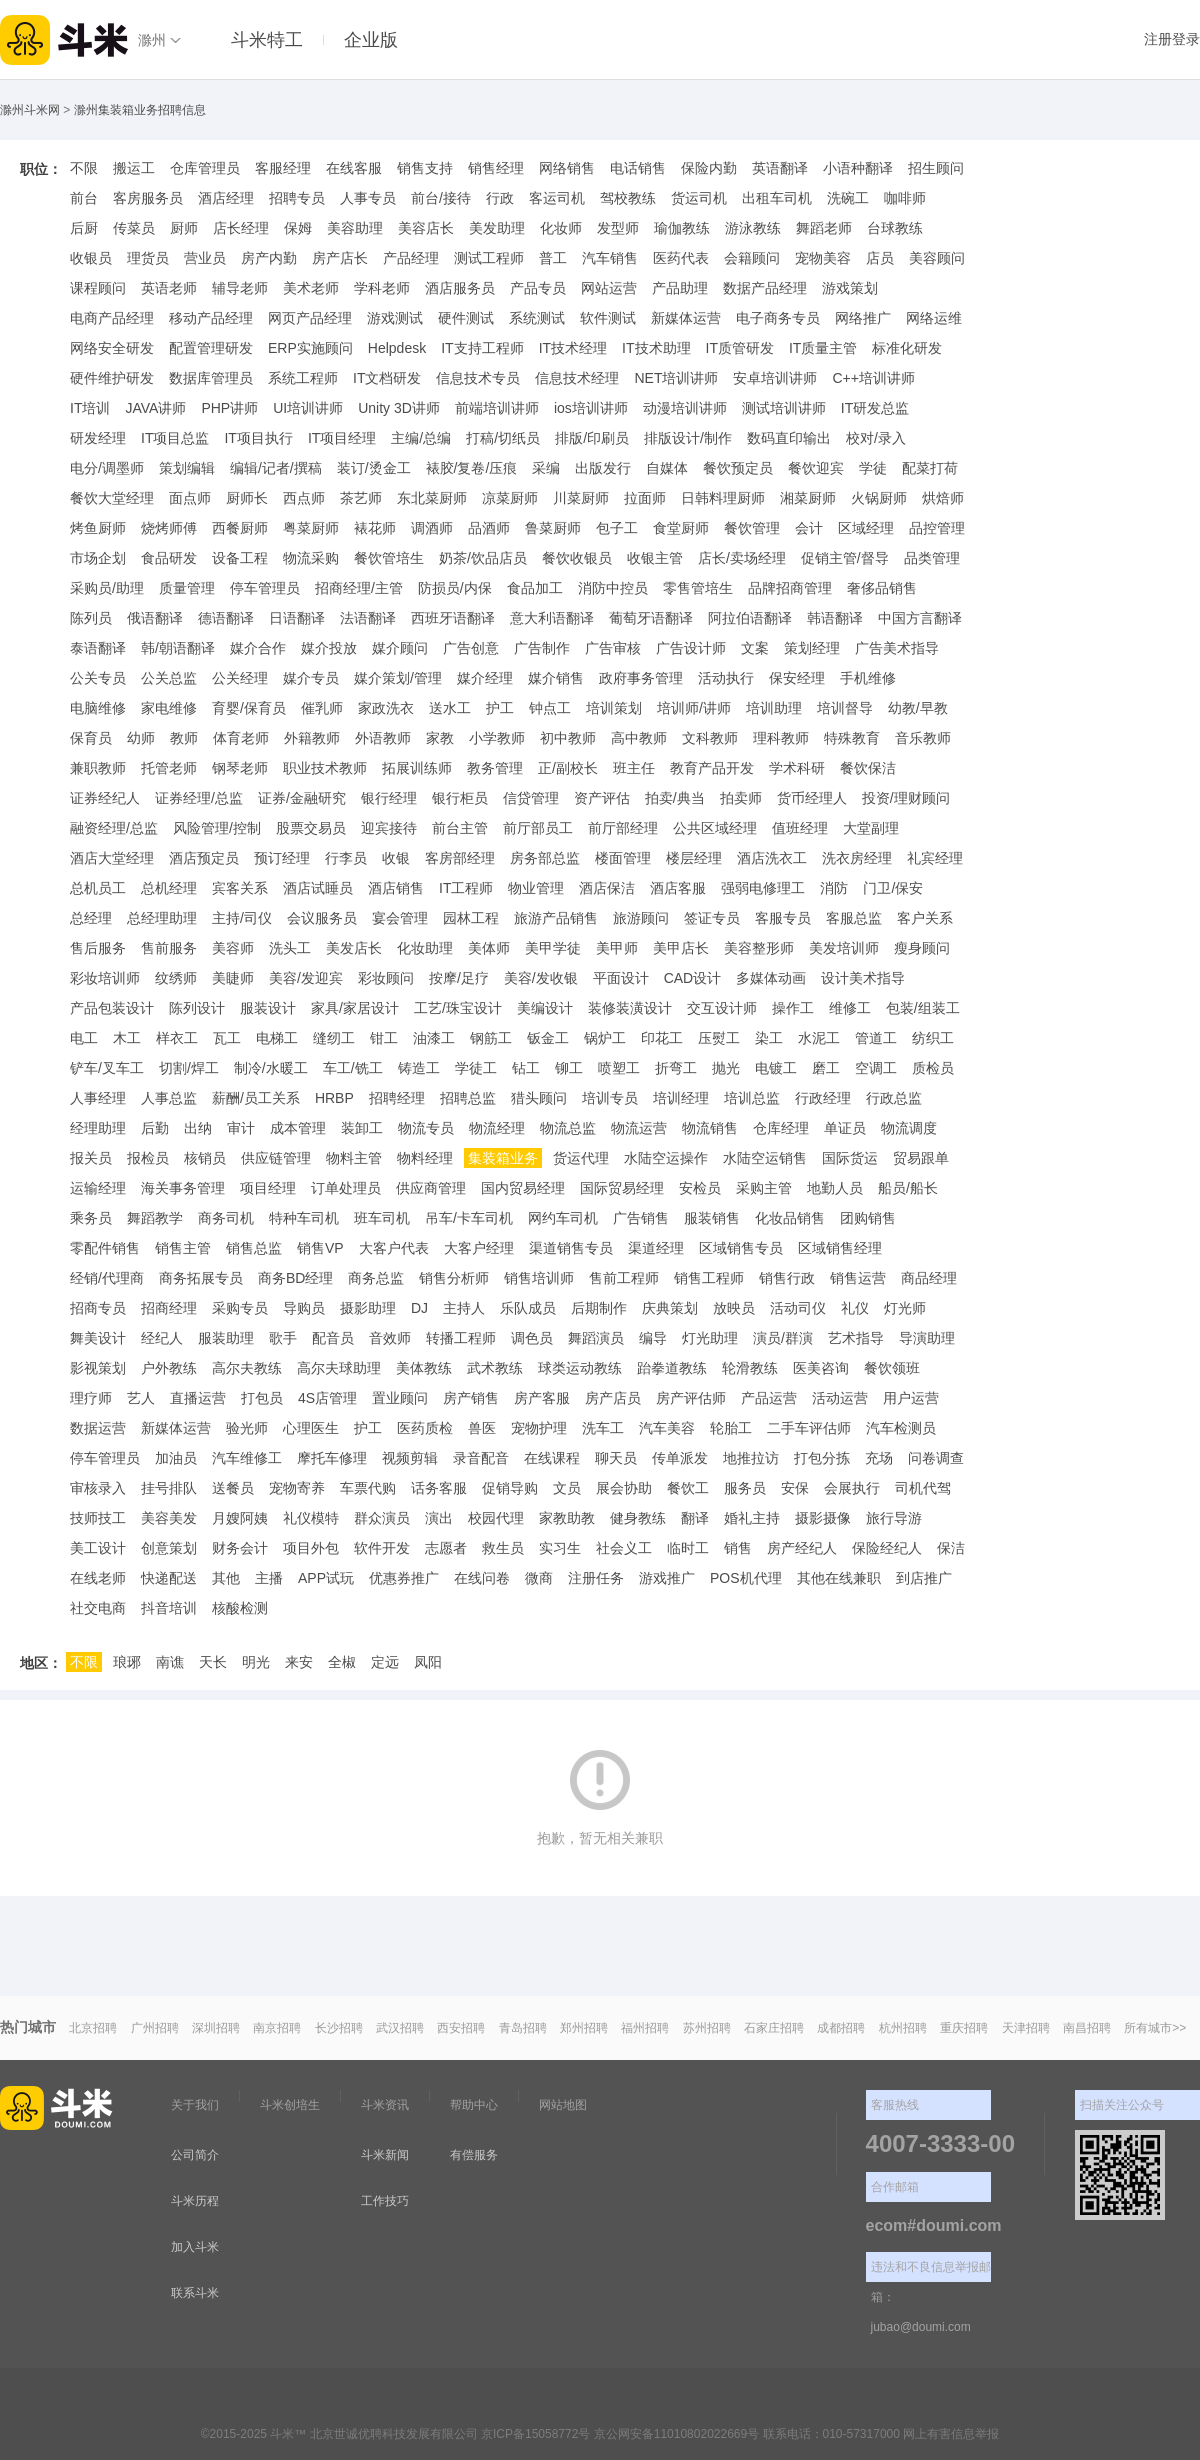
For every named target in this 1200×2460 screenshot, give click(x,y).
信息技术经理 (577, 378)
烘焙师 (943, 498)
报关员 (91, 1158)
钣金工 (548, 1038)
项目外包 (311, 1548)
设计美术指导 (863, 978)
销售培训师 (539, 1278)
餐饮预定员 (738, 468)
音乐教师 (923, 738)
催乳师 (322, 708)
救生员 (503, 1548)
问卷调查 (936, 1458)
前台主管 (460, 828)
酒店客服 (678, 888)
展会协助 (624, 1488)
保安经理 (797, 678)
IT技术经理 (573, 348)
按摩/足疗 (459, 978)
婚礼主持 (752, 1518)
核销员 (205, 1158)
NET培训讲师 (676, 378)
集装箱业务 (503, 1158)
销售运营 (858, 1278)
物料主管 (354, 1158)
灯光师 (905, 1308)
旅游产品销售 (556, 918)
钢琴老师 (240, 768)
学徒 (873, 468)
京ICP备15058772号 (535, 2434)
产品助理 (680, 288)
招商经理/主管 (359, 588)
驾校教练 (628, 198)
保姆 (298, 228)
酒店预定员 (204, 858)
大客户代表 (394, 1248)
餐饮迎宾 (816, 468)
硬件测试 (466, 318)
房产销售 (471, 1398)
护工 (500, 708)
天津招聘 (1026, 2028)
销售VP (320, 1248)
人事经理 (98, 1098)
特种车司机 (304, 1218)
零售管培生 (698, 588)
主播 (269, 1578)
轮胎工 (731, 1428)
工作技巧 (385, 2201)
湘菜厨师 (808, 498)
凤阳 (428, 1662)
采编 (546, 468)
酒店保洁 (607, 888)
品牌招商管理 (790, 588)
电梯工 (277, 1038)
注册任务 (596, 1578)
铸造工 (419, 1068)
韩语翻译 (835, 618)
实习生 (560, 1548)
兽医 (482, 1428)
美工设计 (98, 1548)
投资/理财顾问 (906, 798)
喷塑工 (619, 1068)
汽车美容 (667, 1428)
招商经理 (169, 1308)
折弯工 (676, 1068)
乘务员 (91, 1218)
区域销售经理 (840, 1248)
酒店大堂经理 (112, 858)
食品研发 (169, 558)
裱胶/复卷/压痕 (472, 468)
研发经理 (98, 438)
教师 (184, 738)
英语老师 (169, 288)
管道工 (876, 1038)
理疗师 (91, 1398)
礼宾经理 (935, 858)
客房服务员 (148, 198)
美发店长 (354, 948)
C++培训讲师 (873, 378)
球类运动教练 (580, 1368)
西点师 (304, 498)
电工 (84, 1038)
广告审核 (613, 648)
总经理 (91, 918)
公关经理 (240, 678)
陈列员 (91, 618)
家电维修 (169, 708)
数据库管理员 (211, 378)
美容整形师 (759, 948)
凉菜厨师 (510, 498)
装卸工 (362, 1128)
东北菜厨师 (432, 498)
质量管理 (187, 588)
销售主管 (183, 1248)
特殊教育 (852, 738)
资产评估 (602, 798)
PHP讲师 (229, 408)
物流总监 (568, 1128)
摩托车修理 (332, 1458)
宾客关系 (240, 888)
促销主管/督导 (845, 558)
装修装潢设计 (630, 1008)
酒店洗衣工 (772, 858)
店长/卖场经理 (742, 558)
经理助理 (98, 1128)
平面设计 (621, 978)
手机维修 (868, 678)
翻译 (695, 1518)
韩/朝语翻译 (178, 648)
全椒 (342, 1662)
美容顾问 (937, 258)
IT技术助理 (656, 348)
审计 (241, 1128)
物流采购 (311, 558)
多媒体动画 (771, 978)
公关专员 (98, 678)
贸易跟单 (921, 1158)
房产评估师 (691, 1398)
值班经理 (800, 828)
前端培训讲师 (497, 408)
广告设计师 (691, 648)
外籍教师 (312, 738)
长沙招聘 (339, 2028)
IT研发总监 (875, 408)
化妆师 (561, 228)
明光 (256, 1662)
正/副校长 (568, 768)
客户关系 (925, 918)
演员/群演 (783, 1338)
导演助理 (927, 1338)
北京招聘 (93, 2028)
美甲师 (617, 948)
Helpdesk (397, 348)
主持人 (464, 1308)
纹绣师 (176, 978)
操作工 (793, 1008)
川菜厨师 (581, 498)
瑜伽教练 (682, 228)
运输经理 (98, 1188)
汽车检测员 (901, 1428)
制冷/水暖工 (271, 1068)
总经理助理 (162, 918)
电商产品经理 (112, 318)
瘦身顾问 (922, 948)
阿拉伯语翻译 (750, 618)
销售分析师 (454, 1278)
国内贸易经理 (523, 1188)
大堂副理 (871, 828)
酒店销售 (396, 888)
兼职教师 (98, 768)
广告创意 (471, 648)
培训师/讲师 (694, 708)
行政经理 (823, 1098)
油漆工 (434, 1038)
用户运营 (911, 1398)
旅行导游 (894, 1518)
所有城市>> (1155, 2028)
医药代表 (681, 258)
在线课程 (552, 1458)
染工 (769, 1038)
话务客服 (439, 1488)
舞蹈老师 (824, 228)
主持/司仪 (242, 918)
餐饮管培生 (389, 558)
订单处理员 (346, 1188)
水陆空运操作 (666, 1158)
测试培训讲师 (784, 408)
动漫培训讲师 (685, 408)
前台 (84, 198)
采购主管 (764, 1188)
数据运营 (98, 1428)
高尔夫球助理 (339, 1368)
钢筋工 (491, 1038)
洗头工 (290, 948)
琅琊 (127, 1662)
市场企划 (98, 558)
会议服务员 (322, 918)
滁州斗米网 (30, 110)
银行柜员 (460, 798)
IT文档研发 (387, 378)
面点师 (190, 498)
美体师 (489, 948)
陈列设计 (197, 1008)
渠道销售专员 (571, 1248)
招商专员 (98, 1308)
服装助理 (226, 1338)
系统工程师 (303, 378)
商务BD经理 (295, 1278)
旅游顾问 (641, 918)
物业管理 (536, 888)
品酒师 (489, 528)
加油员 (176, 1458)
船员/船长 (908, 1188)
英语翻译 (780, 168)
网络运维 (934, 318)
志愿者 (446, 1548)
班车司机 (382, 1218)
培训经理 (681, 1098)
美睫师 (233, 978)
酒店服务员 (460, 288)
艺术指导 (856, 1338)
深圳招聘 (216, 2028)
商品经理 (929, 1278)
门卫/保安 (893, 888)
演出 (439, 1518)
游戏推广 (667, 1578)
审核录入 (98, 1488)
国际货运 (850, 1158)
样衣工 (177, 1038)
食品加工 (535, 588)
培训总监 (752, 1098)
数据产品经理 (765, 288)
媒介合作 (258, 648)
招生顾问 (936, 168)
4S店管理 (327, 1398)
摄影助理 (368, 1308)
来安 (299, 1662)
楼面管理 (623, 858)
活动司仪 (798, 1308)
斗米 (64, 40)
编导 (653, 1338)
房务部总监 (545, 858)
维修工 (850, 1008)
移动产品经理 (211, 318)
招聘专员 (297, 198)
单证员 (845, 1128)
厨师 (184, 228)
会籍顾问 (752, 258)
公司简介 (195, 2155)
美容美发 (169, 1518)
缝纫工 (334, 1038)
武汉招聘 (400, 2028)
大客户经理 (479, 1248)
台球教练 (895, 228)
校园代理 (496, 1518)
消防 (834, 888)
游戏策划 (850, 288)
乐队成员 (528, 1308)
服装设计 (268, 1008)
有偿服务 (474, 2155)
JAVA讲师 (155, 408)
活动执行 (726, 678)
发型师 (618, 228)
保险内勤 (709, 168)
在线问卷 (482, 1578)
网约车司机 (563, 1218)
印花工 (662, 1038)
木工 (127, 1038)
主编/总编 (421, 438)
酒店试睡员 (318, 888)
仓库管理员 (205, 168)
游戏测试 (395, 318)
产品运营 (769, 1398)
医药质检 (425, 1428)
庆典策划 (670, 1308)
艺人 (141, 1398)
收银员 (91, 258)
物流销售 (710, 1128)
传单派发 (680, 1458)
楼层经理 (694, 858)
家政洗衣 (386, 708)
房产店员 (613, 1398)
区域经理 (866, 528)
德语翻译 (226, 618)
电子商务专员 (778, 318)
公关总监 (169, 678)
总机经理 (169, 888)
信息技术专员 (478, 378)
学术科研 (797, 768)
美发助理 (497, 228)
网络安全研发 (112, 348)
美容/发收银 (541, 978)
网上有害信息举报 (951, 2434)
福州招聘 (645, 2028)
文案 (755, 648)
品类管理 (932, 558)
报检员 (148, 1158)
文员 (567, 1488)
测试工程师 (489, 258)
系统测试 (537, 318)
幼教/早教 (918, 708)
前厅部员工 (538, 828)
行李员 (346, 858)
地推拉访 (751, 1458)
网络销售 (567, 168)
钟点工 (550, 708)
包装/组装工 (923, 1008)
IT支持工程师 (482, 348)
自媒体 (667, 468)
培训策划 (614, 708)
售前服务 (169, 948)
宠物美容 (823, 258)
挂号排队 (169, 1488)
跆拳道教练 (672, 1368)
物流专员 (426, 1128)
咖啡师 (905, 198)
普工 (553, 258)
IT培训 (90, 408)
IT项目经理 (342, 438)
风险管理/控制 (217, 828)
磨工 (826, 1068)
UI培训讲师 (308, 408)
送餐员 (233, 1488)
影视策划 (98, 1368)
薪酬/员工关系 (256, 1098)
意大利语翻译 (552, 618)
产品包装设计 (112, 1008)
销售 (738, 1548)
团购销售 (868, 1218)
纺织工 (933, 1038)
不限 (84, 168)
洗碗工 (848, 198)
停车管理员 (265, 588)
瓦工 (227, 1038)
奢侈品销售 (882, 588)
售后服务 (98, 948)
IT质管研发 (740, 348)
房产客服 (542, 1398)
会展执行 (852, 1488)
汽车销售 (610, 258)
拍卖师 (741, 798)
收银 (396, 858)
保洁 (951, 1548)
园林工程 (471, 918)
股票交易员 (311, 828)
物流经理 (497, 1128)
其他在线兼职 (839, 1578)
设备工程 (240, 558)
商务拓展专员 (201, 1278)
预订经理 (282, 858)
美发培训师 (844, 948)
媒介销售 (556, 678)
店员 (880, 258)
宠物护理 (539, 1428)
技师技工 (98, 1518)
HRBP (334, 1098)
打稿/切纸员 (503, 438)
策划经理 (812, 648)
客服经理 (283, 168)
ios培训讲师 (591, 408)
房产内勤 (269, 258)
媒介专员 (311, 678)
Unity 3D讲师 (399, 408)
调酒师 (432, 528)
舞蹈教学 (155, 1218)
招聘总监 (468, 1098)
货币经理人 (812, 798)
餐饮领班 (892, 1368)
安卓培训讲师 (775, 378)
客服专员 (783, 918)
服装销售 (712, 1218)
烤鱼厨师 (98, 528)
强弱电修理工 (763, 888)
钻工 (526, 1068)
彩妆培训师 (105, 978)
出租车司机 (777, 198)
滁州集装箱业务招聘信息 (140, 110)
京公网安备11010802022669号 (676, 2434)
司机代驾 (923, 1488)
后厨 (84, 228)
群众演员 (382, 1518)
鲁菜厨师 (553, 528)
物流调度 (909, 1128)
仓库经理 (781, 1128)
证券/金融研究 (302, 798)
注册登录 (1172, 39)
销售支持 (425, 168)
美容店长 (426, 228)
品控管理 (937, 528)
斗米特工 (267, 40)
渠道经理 (656, 1248)
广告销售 (641, 1218)
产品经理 (411, 258)
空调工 (876, 1068)
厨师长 (247, 498)
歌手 (283, 1338)
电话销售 (638, 168)
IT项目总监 (175, 438)
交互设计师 (722, 1008)
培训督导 (845, 708)
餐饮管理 (752, 528)
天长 (213, 1662)
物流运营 (639, 1128)
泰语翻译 (98, 648)
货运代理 (581, 1158)
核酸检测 (240, 1608)
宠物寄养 (297, 1488)
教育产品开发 (712, 768)
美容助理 (355, 228)
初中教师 (568, 738)
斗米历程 (195, 2201)
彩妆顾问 (386, 978)
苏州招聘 (707, 2028)
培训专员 (610, 1098)
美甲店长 (681, 948)
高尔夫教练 (247, 1368)
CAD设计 (693, 978)
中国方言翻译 (920, 618)
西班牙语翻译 (453, 618)
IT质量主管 (823, 348)
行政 (500, 198)
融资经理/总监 (114, 828)
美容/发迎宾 (306, 978)
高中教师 (639, 738)
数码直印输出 (789, 438)
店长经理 (241, 228)
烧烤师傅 (169, 528)
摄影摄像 (823, 1518)
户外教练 (169, 1368)
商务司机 (226, 1218)
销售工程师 (709, 1278)
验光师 (247, 1428)
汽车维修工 (247, 1458)
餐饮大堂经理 (112, 498)
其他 (226, 1578)
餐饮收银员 (577, 558)
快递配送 (169, 1578)
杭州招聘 (903, 2028)
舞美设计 (98, 1338)
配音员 (333, 1338)
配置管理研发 (211, 348)
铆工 (569, 1068)
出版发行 (603, 468)
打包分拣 (822, 1458)
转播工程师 (461, 1338)
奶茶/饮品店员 (483, 558)
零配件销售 (105, 1248)
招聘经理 (397, 1098)
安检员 (700, 1188)
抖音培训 (169, 1608)
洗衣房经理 (857, 858)
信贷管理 (531, 798)
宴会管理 (400, 918)
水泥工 (819, 1038)
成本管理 (298, 1128)
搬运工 (134, 168)
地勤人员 (835, 1188)
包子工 (617, 528)
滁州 (152, 40)
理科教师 (781, 738)
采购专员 (240, 1308)
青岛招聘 (523, 2028)
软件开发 (382, 1548)
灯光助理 (710, 1338)
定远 (385, 1662)
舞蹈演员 (596, 1338)
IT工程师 (466, 888)
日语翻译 (297, 618)
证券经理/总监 (199, 798)
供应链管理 (276, 1158)
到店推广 (924, 1578)
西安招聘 (461, 2028)
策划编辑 (187, 468)
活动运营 (840, 1398)
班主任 (634, 768)
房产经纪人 (802, 1548)
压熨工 (719, 1038)
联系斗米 (195, 2293)
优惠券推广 (404, 1578)
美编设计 (545, 1008)
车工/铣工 (353, 1068)
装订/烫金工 (374, 468)
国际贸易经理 (622, 1188)
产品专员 (538, 288)
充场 (879, 1458)
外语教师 (383, 738)
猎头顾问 (539, 1098)
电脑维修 (98, 708)
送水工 (450, 708)
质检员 (933, 1068)
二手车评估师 (809, 1428)
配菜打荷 (930, 468)
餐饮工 (688, 1488)
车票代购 (368, 1488)
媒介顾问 (400, 648)
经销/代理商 (107, 1278)
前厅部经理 (623, 828)
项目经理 (268, 1188)
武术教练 (495, 1368)
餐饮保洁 (868, 768)
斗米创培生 (290, 2105)
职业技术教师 (325, 768)
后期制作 (599, 1308)
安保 (795, 1488)
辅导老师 (240, 288)
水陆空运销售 (765, 1158)
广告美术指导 (897, 648)
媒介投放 (329, 648)
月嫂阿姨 (240, 1518)
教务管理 (495, 768)
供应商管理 (431, 1188)
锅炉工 (605, 1038)
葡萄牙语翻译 (651, 618)
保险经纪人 (887, 1548)
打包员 (262, 1398)
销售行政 (787, 1278)
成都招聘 (841, 2028)
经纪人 (162, 1338)
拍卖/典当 (675, 798)
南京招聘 (277, 2028)
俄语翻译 (155, 618)
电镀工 (776, 1068)
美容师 (233, 948)
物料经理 (425, 1158)
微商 (539, 1578)
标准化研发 (907, 348)
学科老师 (382, 288)
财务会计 (240, 1548)
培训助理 (774, 708)
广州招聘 (155, 2028)
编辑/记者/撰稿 (276, 468)
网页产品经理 (310, 318)
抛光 (726, 1068)
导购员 (304, 1308)
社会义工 (624, 1548)
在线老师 (98, 1578)
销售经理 (496, 168)
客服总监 (854, 918)
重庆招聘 (964, 2028)
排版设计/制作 (688, 438)
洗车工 (603, 1428)
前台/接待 (441, 198)
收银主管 (655, 558)
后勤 (155, 1128)
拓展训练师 (417, 768)
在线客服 (354, 168)
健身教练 (638, 1518)
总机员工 (98, 888)
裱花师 (375, 528)
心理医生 (311, 1428)
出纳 (198, 1128)
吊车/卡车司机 (469, 1218)
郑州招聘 (584, 2028)
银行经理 (389, 798)
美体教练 (424, 1368)
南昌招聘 (1087, 2028)
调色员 (532, 1338)
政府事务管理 (641, 678)
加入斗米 (195, 2247)
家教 (440, 738)
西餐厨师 (240, 528)
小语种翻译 (858, 168)
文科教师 (710, 738)
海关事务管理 (183, 1188)
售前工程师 (624, 1278)
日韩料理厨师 (723, 498)
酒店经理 (226, 198)
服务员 (745, 1488)
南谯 (170, 1662)
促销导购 (510, 1488)
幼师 (141, 738)
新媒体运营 (686, 318)
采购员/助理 (107, 588)
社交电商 (98, 1608)
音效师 (390, 1338)
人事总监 (169, 1098)
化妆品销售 (790, 1218)
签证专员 (712, 918)
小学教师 (497, 738)
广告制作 (542, 648)
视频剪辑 (410, 1458)
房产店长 (340, 258)
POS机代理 (746, 1578)
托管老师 (169, 768)
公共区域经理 (715, 828)
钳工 (384, 1038)
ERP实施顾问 (310, 348)
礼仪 (855, 1308)
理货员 (148, 258)
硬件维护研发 (112, 378)
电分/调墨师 (107, 468)
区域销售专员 (741, 1248)
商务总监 (376, 1278)
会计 (809, 528)
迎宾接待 (389, 828)
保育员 (91, 738)
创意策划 (169, 1548)
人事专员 (368, 198)
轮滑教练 (750, 1368)
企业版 (371, 40)
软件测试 (608, 318)
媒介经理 (485, 678)
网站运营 (609, 288)
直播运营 (198, 1398)
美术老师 (311, 288)
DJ (419, 1308)
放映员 (734, 1308)
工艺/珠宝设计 (458, 1008)
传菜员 (134, 228)
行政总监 (894, 1098)
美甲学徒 (553, 948)
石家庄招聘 (774, 2028)
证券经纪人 (105, 798)
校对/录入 (876, 438)
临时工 (688, 1548)
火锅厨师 (879, 498)
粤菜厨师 (311, 528)
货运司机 (699, 198)
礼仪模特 (311, 1518)
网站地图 (563, 2105)
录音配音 (481, 1458)
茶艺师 (361, 498)
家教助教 (567, 1518)
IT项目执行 (258, 438)
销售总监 (254, 1248)
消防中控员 (613, 588)
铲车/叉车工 (107, 1068)
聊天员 (616, 1458)
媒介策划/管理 (398, 678)
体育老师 (241, 738)
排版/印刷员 (592, 438)
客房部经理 (460, 858)
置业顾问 (400, 1398)
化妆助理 (425, 948)
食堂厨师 (681, 528)
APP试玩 (326, 1578)
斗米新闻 (385, 2155)
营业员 (205, 258)
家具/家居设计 (355, 1008)
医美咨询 (821, 1368)
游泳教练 (753, 228)
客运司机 (557, 198)
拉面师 (645, 498)
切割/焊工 (189, 1068)
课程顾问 (98, 288)
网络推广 (863, 318)
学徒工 (476, 1068)
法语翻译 (368, 618)
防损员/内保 (455, 588)
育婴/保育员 (249, 708)
